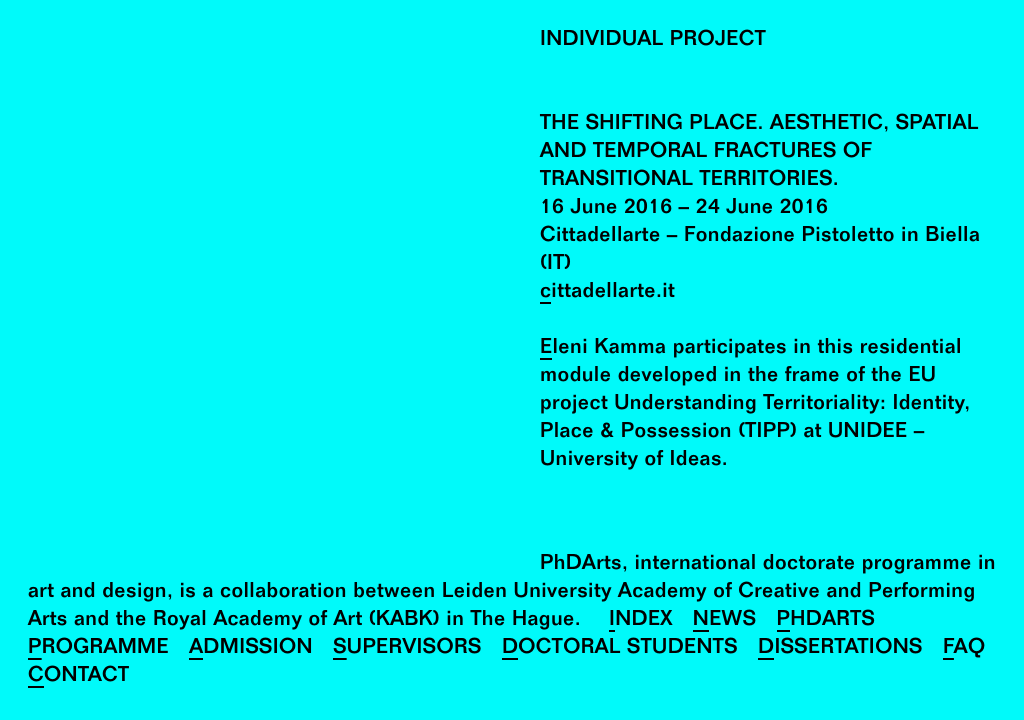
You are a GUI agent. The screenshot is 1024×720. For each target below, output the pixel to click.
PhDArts (826, 621)
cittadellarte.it (607, 293)
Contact (78, 677)
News (725, 621)
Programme (98, 649)
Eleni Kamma (603, 349)
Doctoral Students (620, 649)
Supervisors (407, 649)
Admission (251, 649)
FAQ (964, 649)
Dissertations (840, 649)
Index (641, 621)
